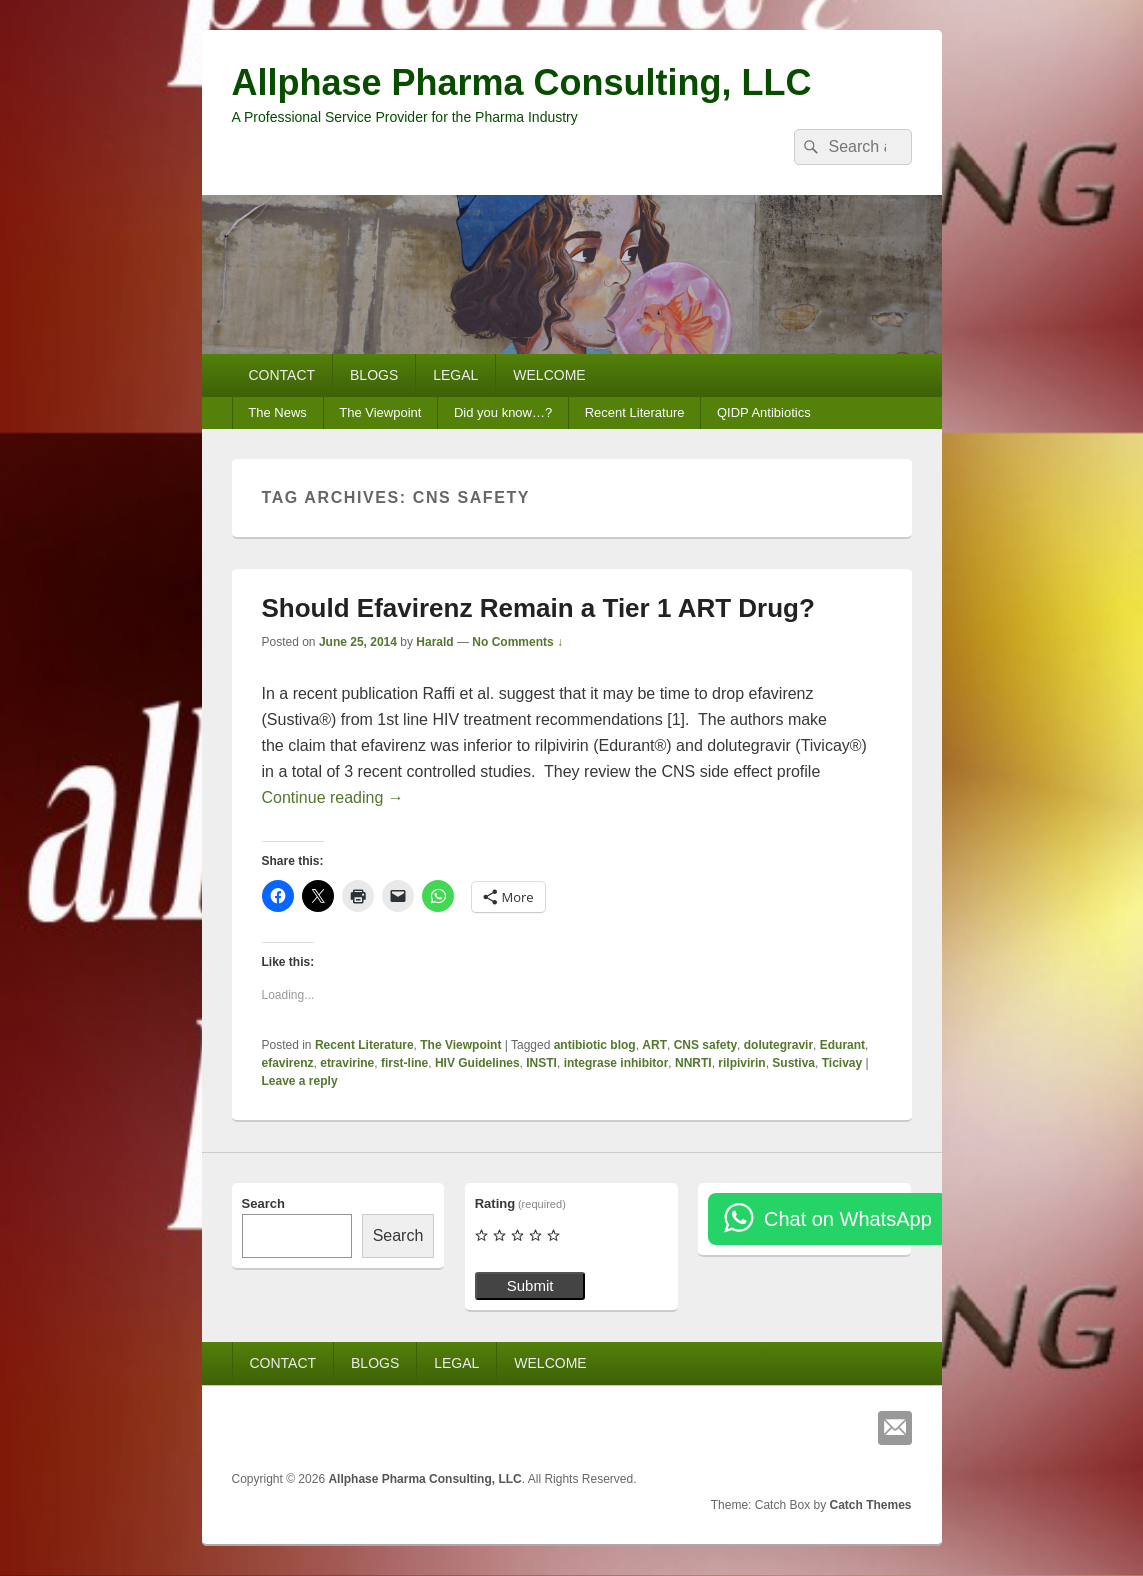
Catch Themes (870, 1505)
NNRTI (693, 1063)
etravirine (347, 1063)
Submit (530, 1285)
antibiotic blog (595, 1045)
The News (277, 412)
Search (263, 1203)
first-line (404, 1063)
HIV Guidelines (477, 1063)
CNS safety (705, 1045)
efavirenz (288, 1063)
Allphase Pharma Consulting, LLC (522, 82)
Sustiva (793, 1063)
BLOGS (374, 375)
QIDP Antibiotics (764, 412)
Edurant (842, 1045)
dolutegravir (778, 1045)
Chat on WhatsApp (848, 1219)
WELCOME (549, 375)
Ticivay (842, 1063)
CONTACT (281, 375)
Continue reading (333, 797)
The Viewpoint (380, 412)
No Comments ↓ (517, 642)
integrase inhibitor (616, 1063)
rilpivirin (741, 1063)
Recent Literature (635, 412)
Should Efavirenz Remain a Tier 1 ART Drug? (538, 608)
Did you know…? (503, 412)
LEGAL (455, 375)
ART (654, 1045)
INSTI (541, 1063)
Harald (434, 642)
